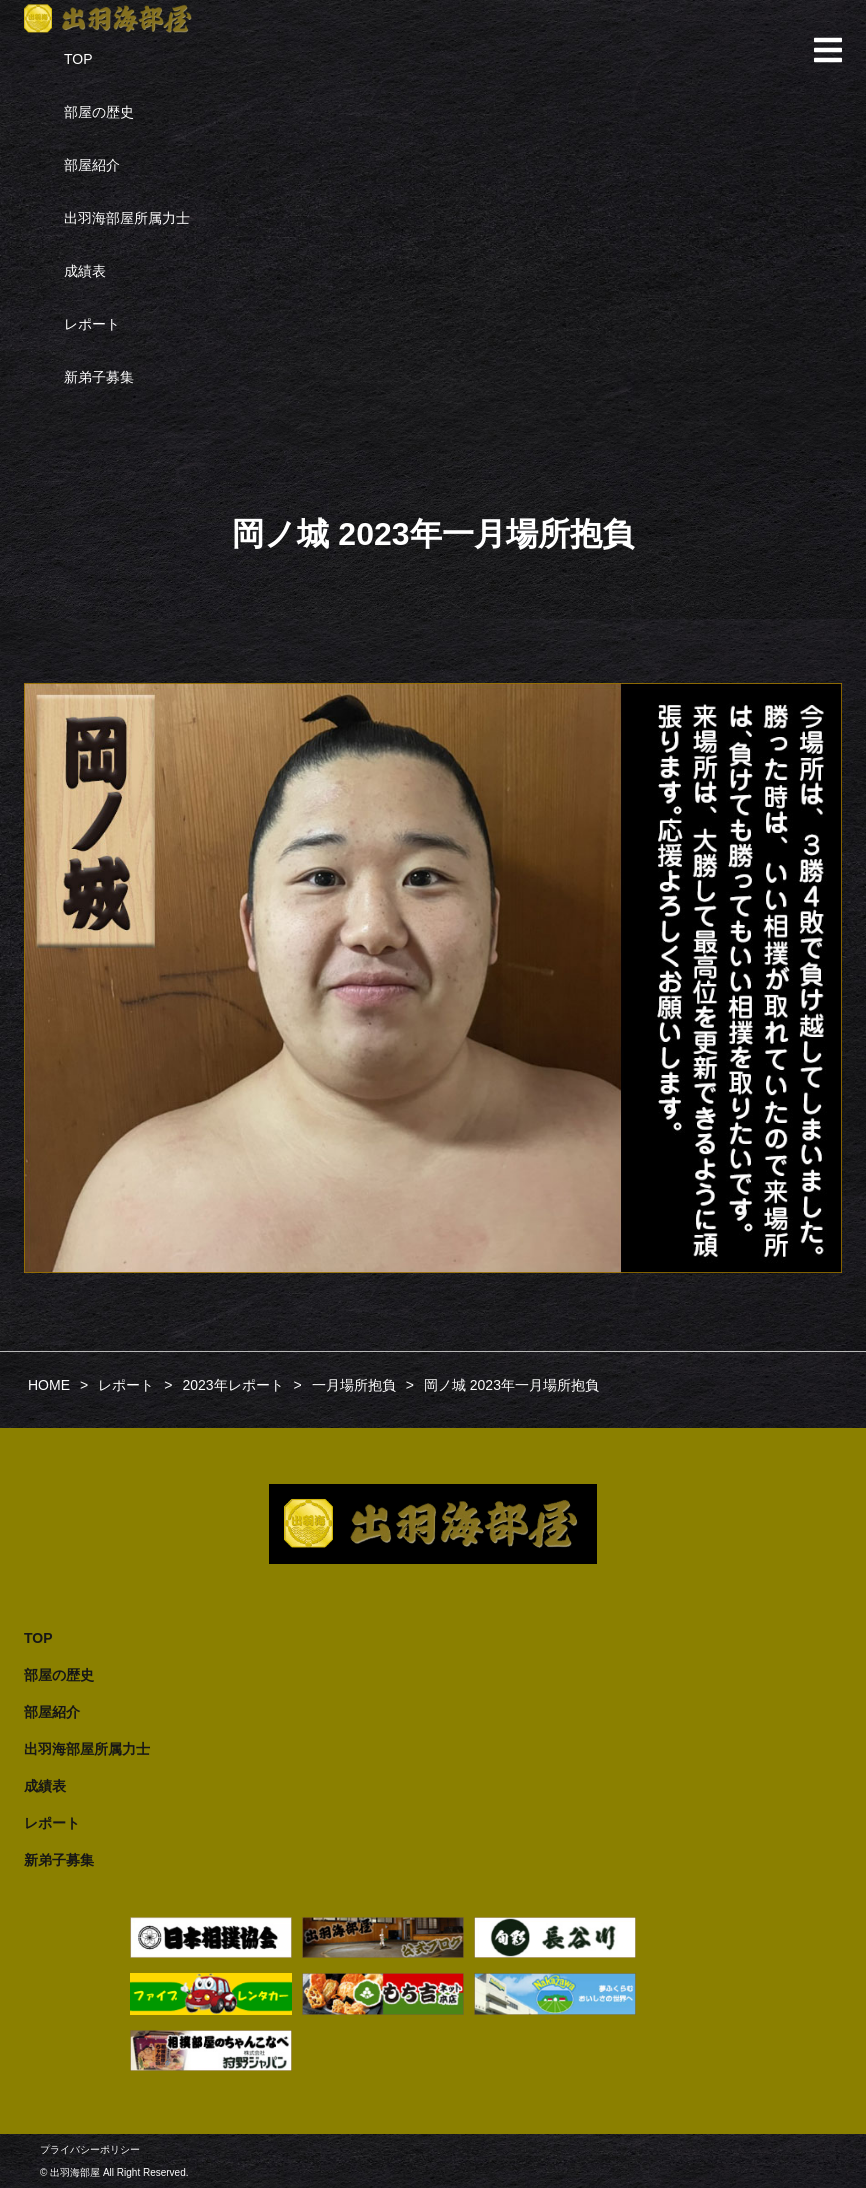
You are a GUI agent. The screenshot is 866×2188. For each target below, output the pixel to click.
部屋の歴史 (99, 112)
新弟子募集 (99, 377)
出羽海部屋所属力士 (127, 218)
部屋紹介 (92, 165)
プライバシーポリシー (90, 2149)
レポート (92, 324)
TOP (78, 59)
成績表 (85, 271)
